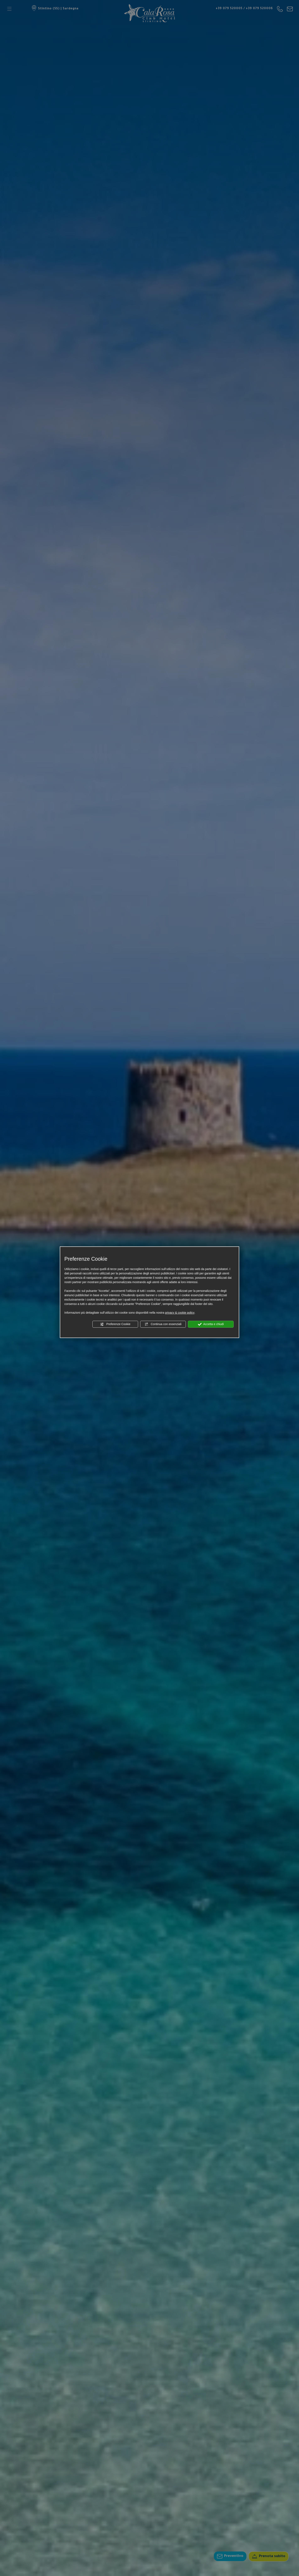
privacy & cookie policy (180, 1312)
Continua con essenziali (163, 1324)
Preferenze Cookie (115, 1324)
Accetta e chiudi (211, 1324)
